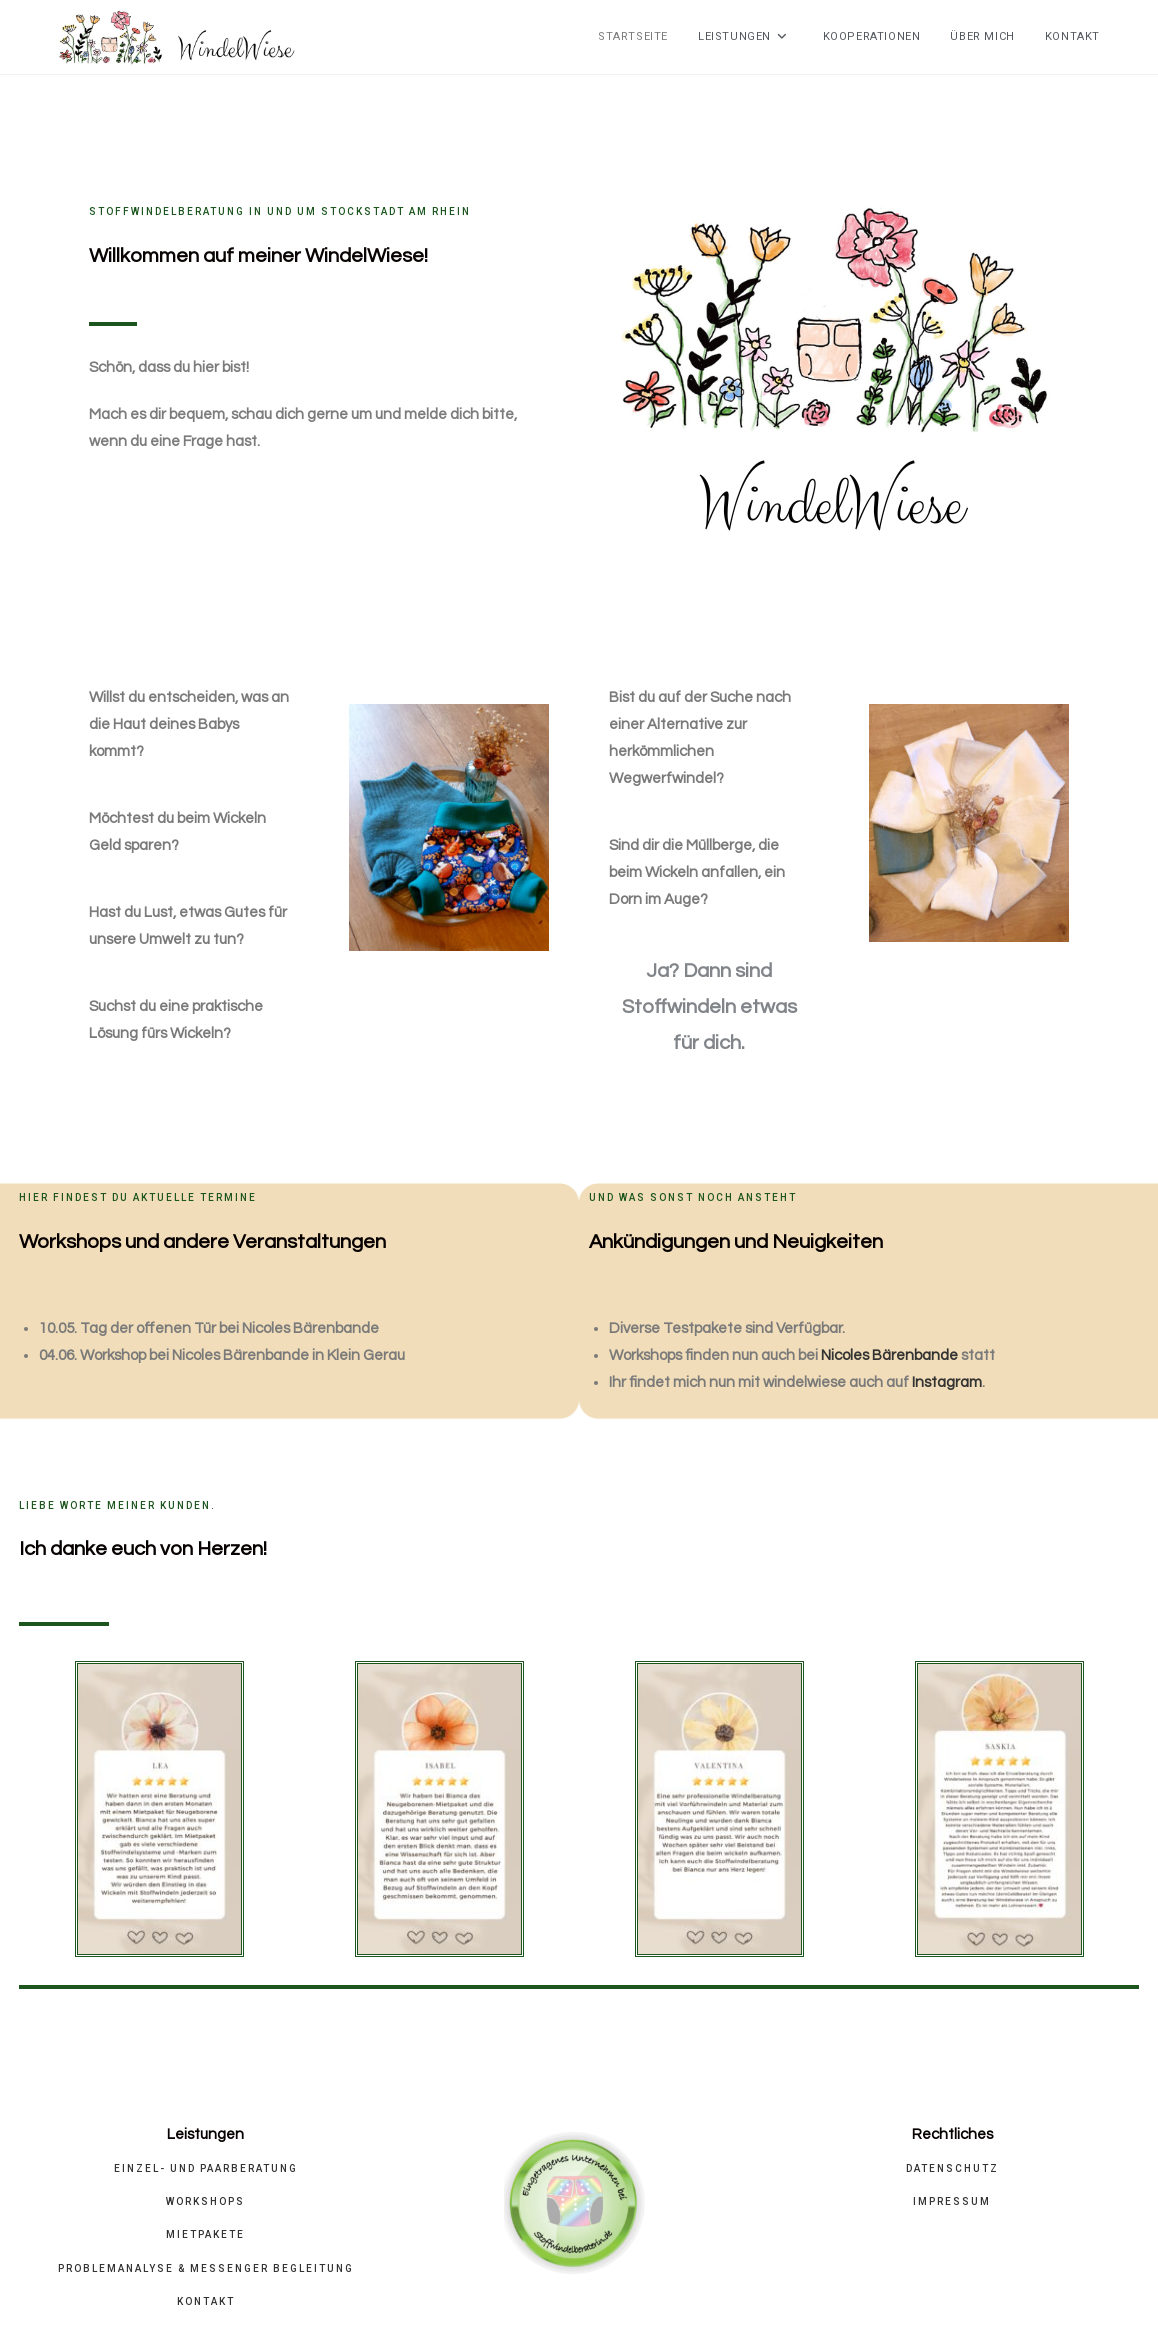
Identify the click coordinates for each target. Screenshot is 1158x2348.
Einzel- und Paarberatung (206, 2168)
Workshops (205, 2201)
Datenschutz (952, 2168)
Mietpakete (205, 2234)
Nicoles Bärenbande (889, 1355)
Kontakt (206, 2301)
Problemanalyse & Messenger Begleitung (206, 2268)
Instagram (947, 1382)
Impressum (952, 2201)
